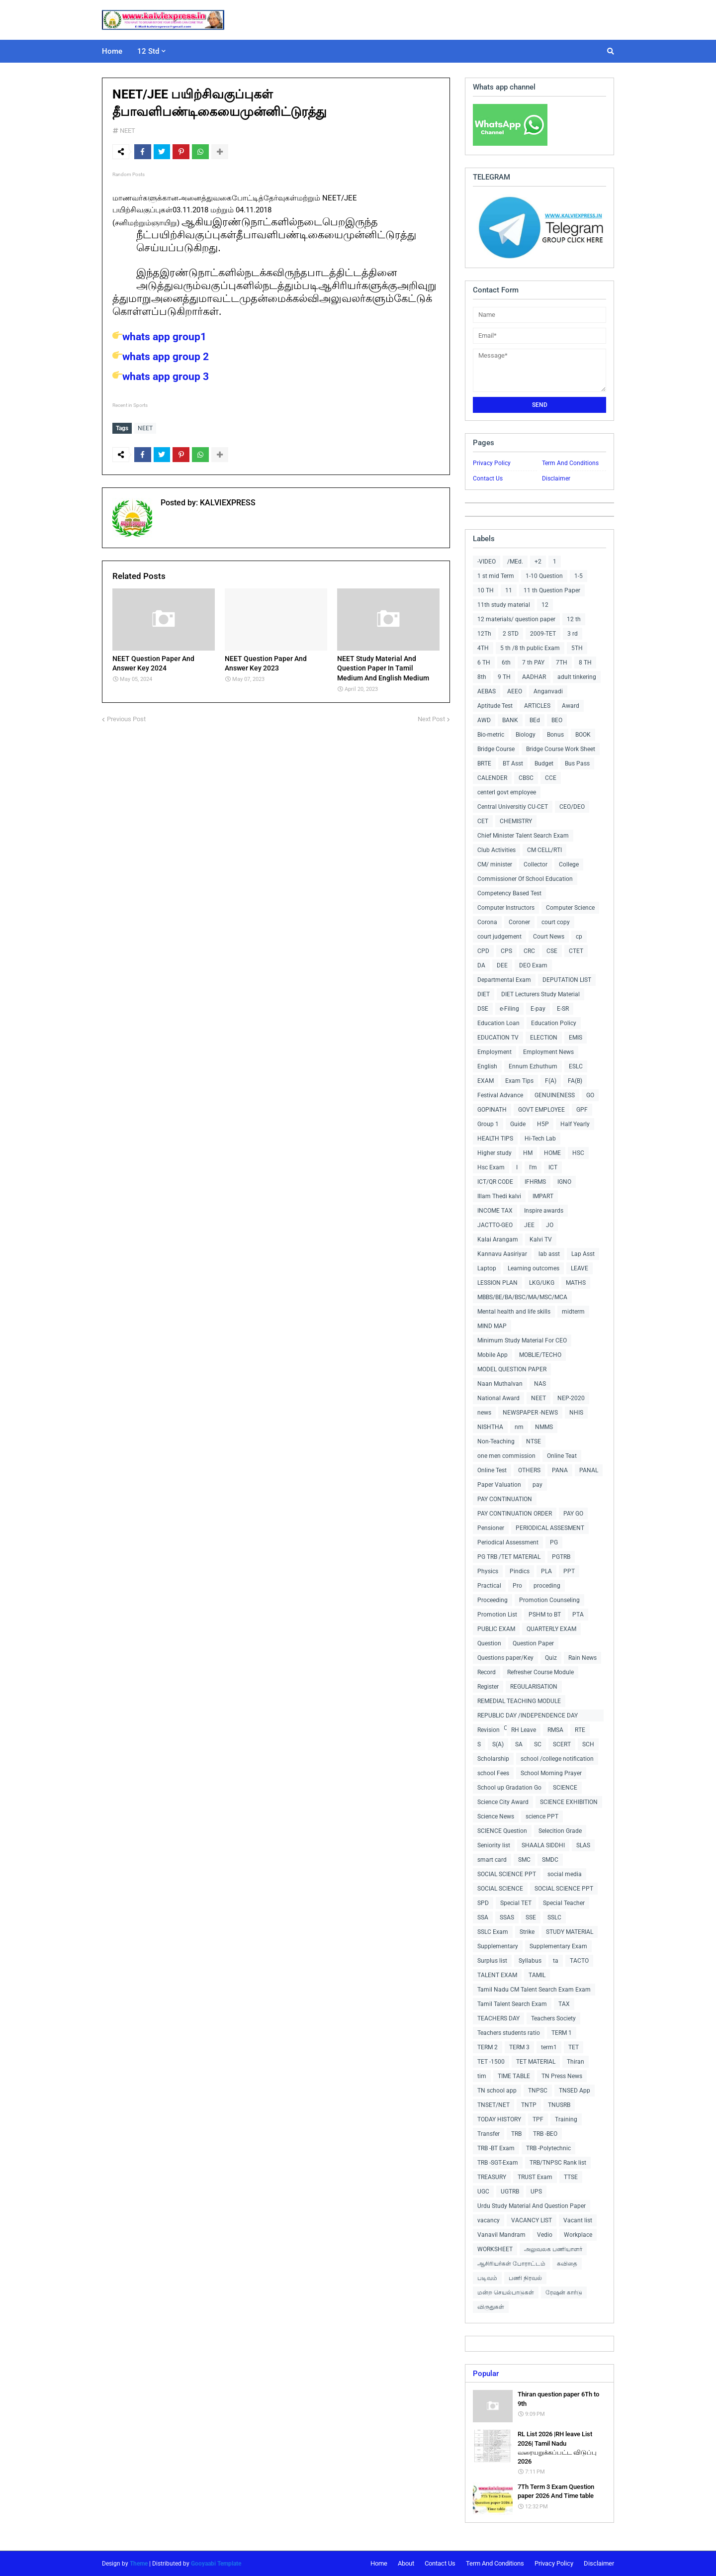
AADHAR (534, 676)
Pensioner (490, 1528)
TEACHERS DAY (498, 2018)
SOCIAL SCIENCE (500, 1888)
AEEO (514, 691)
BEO (556, 720)
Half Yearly (575, 1124)
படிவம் (487, 2278)
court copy (555, 922)
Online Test (492, 1470)
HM (528, 1152)
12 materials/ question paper (516, 619)
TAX (564, 2004)
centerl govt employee (506, 792)
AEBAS (486, 691)
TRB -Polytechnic (548, 2148)
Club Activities (496, 850)
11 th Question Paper (552, 590)
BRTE (484, 763)
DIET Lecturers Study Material (540, 994)
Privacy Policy (492, 463)
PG (554, 1542)
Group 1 (488, 1124)
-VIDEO (486, 561)
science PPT (542, 1816)
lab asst (549, 1253)
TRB (516, 2133)
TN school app (497, 2090)
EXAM (485, 1080)
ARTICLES (537, 705)
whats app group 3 (160, 376)
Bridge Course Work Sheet (560, 749)
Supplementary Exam (558, 1946)
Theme (139, 2563)
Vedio (544, 2234)
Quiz (551, 1657)
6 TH (483, 662)
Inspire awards (543, 1210)
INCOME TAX (495, 1210)
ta (555, 1960)
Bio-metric (490, 734)
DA (481, 965)
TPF (538, 2119)
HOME (552, 1152)
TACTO (579, 1960)
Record (486, 1672)
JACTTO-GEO (495, 1225)
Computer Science (570, 907)
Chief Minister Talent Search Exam (523, 835)
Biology (526, 734)
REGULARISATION (533, 1686)
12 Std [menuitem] (148, 51)
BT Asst (513, 763)
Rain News (582, 1657)
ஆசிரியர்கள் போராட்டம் (511, 2263)
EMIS (575, 1037)
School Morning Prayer (551, 1773)
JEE (529, 1225)
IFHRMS (535, 1181)
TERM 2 (487, 2047)
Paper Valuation (499, 1484)
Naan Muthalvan (500, 1383)
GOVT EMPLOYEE (541, 1109)
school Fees (493, 1773)
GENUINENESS (555, 1095)
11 (508, 590)
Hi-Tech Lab (540, 1138)
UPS (536, 2191)
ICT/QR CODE (495, 1181)
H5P (543, 1124)
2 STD (511, 633)
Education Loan (498, 1023)
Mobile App (492, 1354)
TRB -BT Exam (496, 2148)
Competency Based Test (509, 893)
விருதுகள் (490, 2306)
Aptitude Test (495, 705)
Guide (518, 1124)
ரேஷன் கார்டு (563, 2292)
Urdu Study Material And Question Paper (531, 2205)
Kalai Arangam (497, 1239)
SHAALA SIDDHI (543, 1845)
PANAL (588, 1470)
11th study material (503, 604)
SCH (588, 1744)
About (406, 2563)
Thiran (575, 2061)
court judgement (499, 936)
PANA (560, 1470)
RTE (580, 1729)
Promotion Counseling (549, 1600)
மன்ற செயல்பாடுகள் (505, 2292)
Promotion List (497, 1614)
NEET (127, 130)
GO (590, 1095)
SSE (531, 1917)
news (484, 1412)
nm (519, 1427)
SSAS (507, 1917)
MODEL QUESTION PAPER (511, 1369)
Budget (544, 763)
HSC (578, 1152)
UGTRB (510, 2191)
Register (488, 1686)
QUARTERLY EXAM (551, 1628)
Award (570, 705)
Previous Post (126, 718)
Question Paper (533, 1643)
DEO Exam (533, 965)
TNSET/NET (493, 2104)
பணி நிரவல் (525, 2278)
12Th (484, 633)
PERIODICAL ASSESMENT (550, 1528)
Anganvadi (548, 691)
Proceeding (492, 1600)
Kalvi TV (541, 1239)
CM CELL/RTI (544, 850)
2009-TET (543, 633)
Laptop (486, 1268)
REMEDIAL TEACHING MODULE (519, 1701)
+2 (538, 561)
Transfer (488, 2133)
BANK (510, 720)
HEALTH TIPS (495, 1138)
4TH (483, 648)
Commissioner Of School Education (525, 878)
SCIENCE (565, 1787)
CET (482, 821)
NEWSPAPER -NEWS (530, 1412)
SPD (483, 1903)
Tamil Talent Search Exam (512, 2004)
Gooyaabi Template (216, 2563)
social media (564, 1874)
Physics (487, 1571)
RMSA (555, 1729)
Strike (527, 1931)
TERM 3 (519, 2047)
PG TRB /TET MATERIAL (508, 1556)
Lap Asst (583, 1253)
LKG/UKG (541, 1282)
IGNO (564, 1181)
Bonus (555, 734)
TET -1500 (491, 2061)
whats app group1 (159, 337)
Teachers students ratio (508, 2032)
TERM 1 (561, 2032)
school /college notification (557, 1758)
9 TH (504, 676)
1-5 (578, 575)
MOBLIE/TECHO (540, 1354)
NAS (540, 1383)
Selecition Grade (560, 1830)
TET (573, 2047)
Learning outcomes (533, 1268)
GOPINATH (492, 1109)
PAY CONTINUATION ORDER (514, 1513)
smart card (492, 1859)
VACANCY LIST (531, 2220)
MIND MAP (492, 1326)
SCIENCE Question (502, 1830)
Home (378, 2563)
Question (489, 1643)
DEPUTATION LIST (566, 979)
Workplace (578, 2234)
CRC (529, 951)
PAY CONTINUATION (504, 1499)
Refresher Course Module (540, 1672)
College (569, 864)
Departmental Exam (504, 979)
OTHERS (529, 1470)
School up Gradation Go (509, 1787)
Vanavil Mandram (501, 2234)
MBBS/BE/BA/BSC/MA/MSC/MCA (522, 1297)
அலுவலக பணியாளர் (553, 2249)
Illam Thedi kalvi (499, 1196)
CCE (550, 777)
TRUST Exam (535, 2177)
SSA (482, 1917)
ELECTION (543, 1037)
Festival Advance (500, 1095)
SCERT (562, 1744)
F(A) (550, 1080)
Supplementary (497, 1946)
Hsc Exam (491, 1167)
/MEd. (515, 561)
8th (481, 676)
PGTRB (561, 1556)
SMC (524, 1859)
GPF (582, 1109)
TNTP (529, 2104)
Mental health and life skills (513, 1311)
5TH (577, 648)
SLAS (583, 1845)
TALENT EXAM (497, 1975)
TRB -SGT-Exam (497, 2162)
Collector (535, 864)
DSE (482, 1008)
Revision (488, 1729)
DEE (502, 965)
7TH (561, 662)
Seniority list (493, 1845)
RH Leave (523, 1729)
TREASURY (491, 2177)
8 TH (585, 662)
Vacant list (577, 2220)
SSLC (554, 1917)
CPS (506, 951)
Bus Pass (577, 763)
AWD (484, 720)
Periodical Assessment (507, 1542)
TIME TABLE (514, 2076)
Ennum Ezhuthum (533, 1066)
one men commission (506, 1455)
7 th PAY (533, 662)
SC (537, 1744)
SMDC (550, 1859)
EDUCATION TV (498, 1037)
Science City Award (503, 1802)
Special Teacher (564, 1903)
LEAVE (579, 1268)
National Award (498, 1398)
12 (544, 604)
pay (537, 1484)
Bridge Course (496, 749)
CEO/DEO (572, 806)
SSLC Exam (492, 1931)
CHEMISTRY (516, 821)
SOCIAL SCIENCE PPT (506, 1874)
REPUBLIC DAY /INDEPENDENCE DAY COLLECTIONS (527, 1716)
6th (506, 662)
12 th (574, 619)
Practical (489, 1585)
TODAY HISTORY (499, 2119)
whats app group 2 (160, 357)
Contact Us (488, 478)
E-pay (538, 1008)
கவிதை (567, 2263)
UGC (483, 2191)
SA (519, 1744)
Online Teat (562, 1455)
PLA (546, 1571)
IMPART (543, 1196)
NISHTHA (490, 1427)
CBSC (526, 777)
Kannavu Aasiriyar (502, 1253)
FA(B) (575, 1080)
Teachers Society (553, 2018)
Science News (495, 1816)
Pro (517, 1585)
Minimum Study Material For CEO (522, 1340)
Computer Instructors (506, 907)
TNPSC (537, 2090)
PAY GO (573, 1513)
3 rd (572, 633)
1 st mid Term (495, 575)
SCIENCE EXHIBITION (569, 1802)
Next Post (431, 718)
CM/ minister (494, 864)
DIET (483, 994)
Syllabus (530, 1960)
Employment (494, 1052)
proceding (547, 1585)
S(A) (498, 1744)
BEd (535, 720)
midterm (573, 1311)
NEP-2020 (571, 1398)
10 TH (485, 590)
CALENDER (492, 777)
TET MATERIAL (535, 2061)
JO (549, 1225)
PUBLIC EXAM (496, 1628)
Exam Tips (519, 1080)
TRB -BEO (545, 2133)
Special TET (516, 1903)
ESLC (576, 1066)
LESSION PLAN (497, 1282)
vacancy (488, 2220)
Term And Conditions (570, 463)
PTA (578, 1614)
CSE (551, 951)
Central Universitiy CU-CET (512, 806)
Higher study (494, 1152)
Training (566, 2119)
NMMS (544, 1427)
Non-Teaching (496, 1441)
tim (481, 2076)
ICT (552, 1167)
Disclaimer (556, 478)
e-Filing (509, 1008)
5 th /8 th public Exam (530, 648)
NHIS (576, 1412)
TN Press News (561, 2076)
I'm (533, 1167)
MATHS (576, 1282)
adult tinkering (576, 676)
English (487, 1066)
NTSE (533, 1441)
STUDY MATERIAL (569, 1931)
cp (579, 936)
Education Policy (553, 1023)
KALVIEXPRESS (227, 501)
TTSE (571, 2177)
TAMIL (537, 1975)
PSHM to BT (545, 1614)
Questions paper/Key (505, 1657)
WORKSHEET (495, 2249)
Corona (487, 922)
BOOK (583, 734)
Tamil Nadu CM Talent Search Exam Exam (534, 1989)
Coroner (519, 922)
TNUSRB (559, 2104)
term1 (549, 2047)
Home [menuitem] (112, 51)
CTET (576, 951)
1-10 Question (544, 575)
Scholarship (493, 1758)
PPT (569, 1571)
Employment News (548, 1052)
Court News (548, 936)
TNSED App (574, 2090)
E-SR (563, 1008)
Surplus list (492, 1960)
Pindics (520, 1571)
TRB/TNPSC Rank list (558, 2162)
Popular (486, 2373)
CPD (483, 951)
